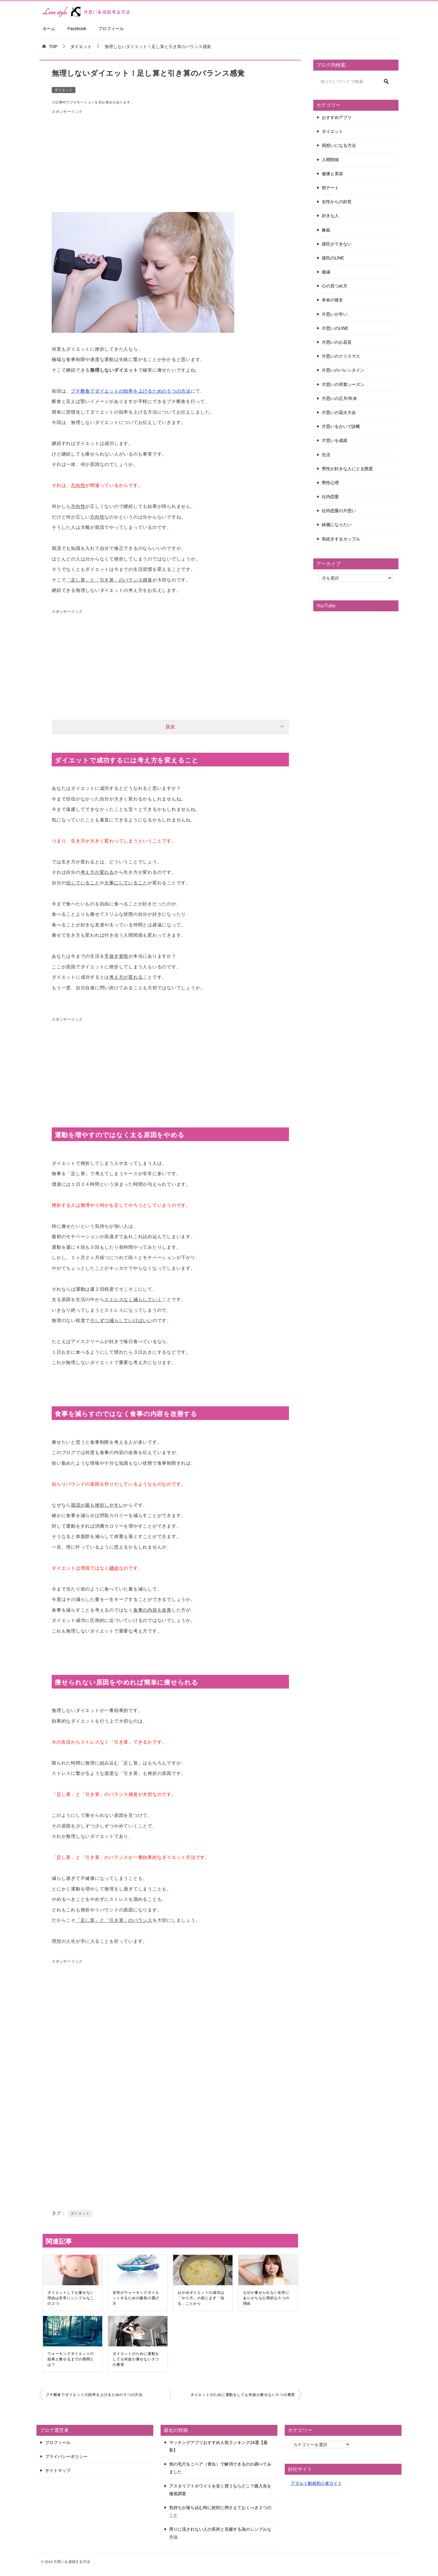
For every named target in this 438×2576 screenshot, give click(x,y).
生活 (326, 454)
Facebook (77, 28)
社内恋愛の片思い (339, 510)
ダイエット (63, 90)
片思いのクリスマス (341, 356)
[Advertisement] (170, 158)
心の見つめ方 (334, 285)
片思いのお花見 (337, 342)
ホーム (49, 28)
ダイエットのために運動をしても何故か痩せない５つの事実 (136, 2359)
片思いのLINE (335, 328)
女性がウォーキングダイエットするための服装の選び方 (136, 2298)
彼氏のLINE (333, 257)
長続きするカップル (341, 538)
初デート (330, 187)
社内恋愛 (330, 496)
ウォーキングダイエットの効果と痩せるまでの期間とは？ (70, 2359)
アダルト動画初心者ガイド (316, 2483)
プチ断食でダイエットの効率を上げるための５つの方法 (131, 391)
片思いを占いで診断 (341, 426)
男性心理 (330, 482)
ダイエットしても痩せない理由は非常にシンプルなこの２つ (70, 2298)
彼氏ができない (337, 243)
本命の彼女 (332, 299)
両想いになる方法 (339, 145)
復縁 (326, 271)
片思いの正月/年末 (339, 398)
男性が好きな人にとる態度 (347, 468)
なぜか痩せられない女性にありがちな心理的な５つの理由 (266, 2298)
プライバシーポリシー (66, 2456)
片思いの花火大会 (339, 412)
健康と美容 (332, 173)
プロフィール (111, 28)
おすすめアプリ (337, 117)
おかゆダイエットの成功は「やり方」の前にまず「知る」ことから (201, 2298)
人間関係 (330, 159)
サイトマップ (58, 2470)
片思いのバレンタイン (343, 370)
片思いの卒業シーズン (343, 384)
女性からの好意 (337, 201)
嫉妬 (326, 229)
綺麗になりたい (337, 524)
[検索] (355, 81)
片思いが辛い (334, 314)
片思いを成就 (334, 440)
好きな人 (330, 215)
